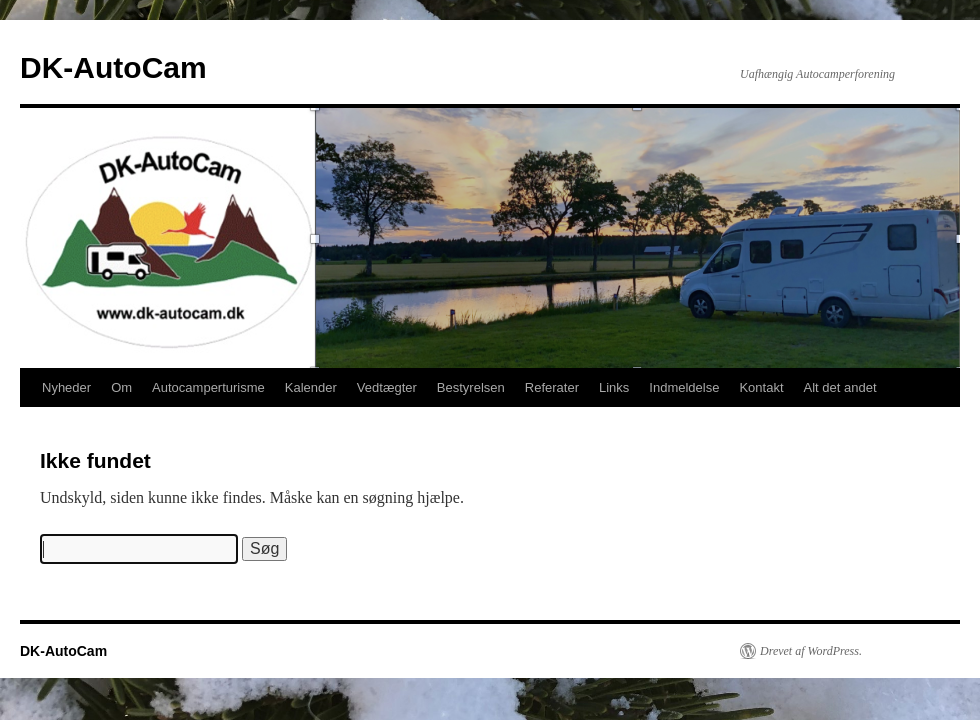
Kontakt (761, 387)
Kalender (311, 387)
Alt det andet (840, 387)
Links (614, 387)
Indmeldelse (684, 387)
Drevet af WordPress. (811, 651)
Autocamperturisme (208, 387)
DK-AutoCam (113, 67)
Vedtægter (387, 387)
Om (121, 387)
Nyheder (66, 387)
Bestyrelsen (471, 387)
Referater (552, 387)
